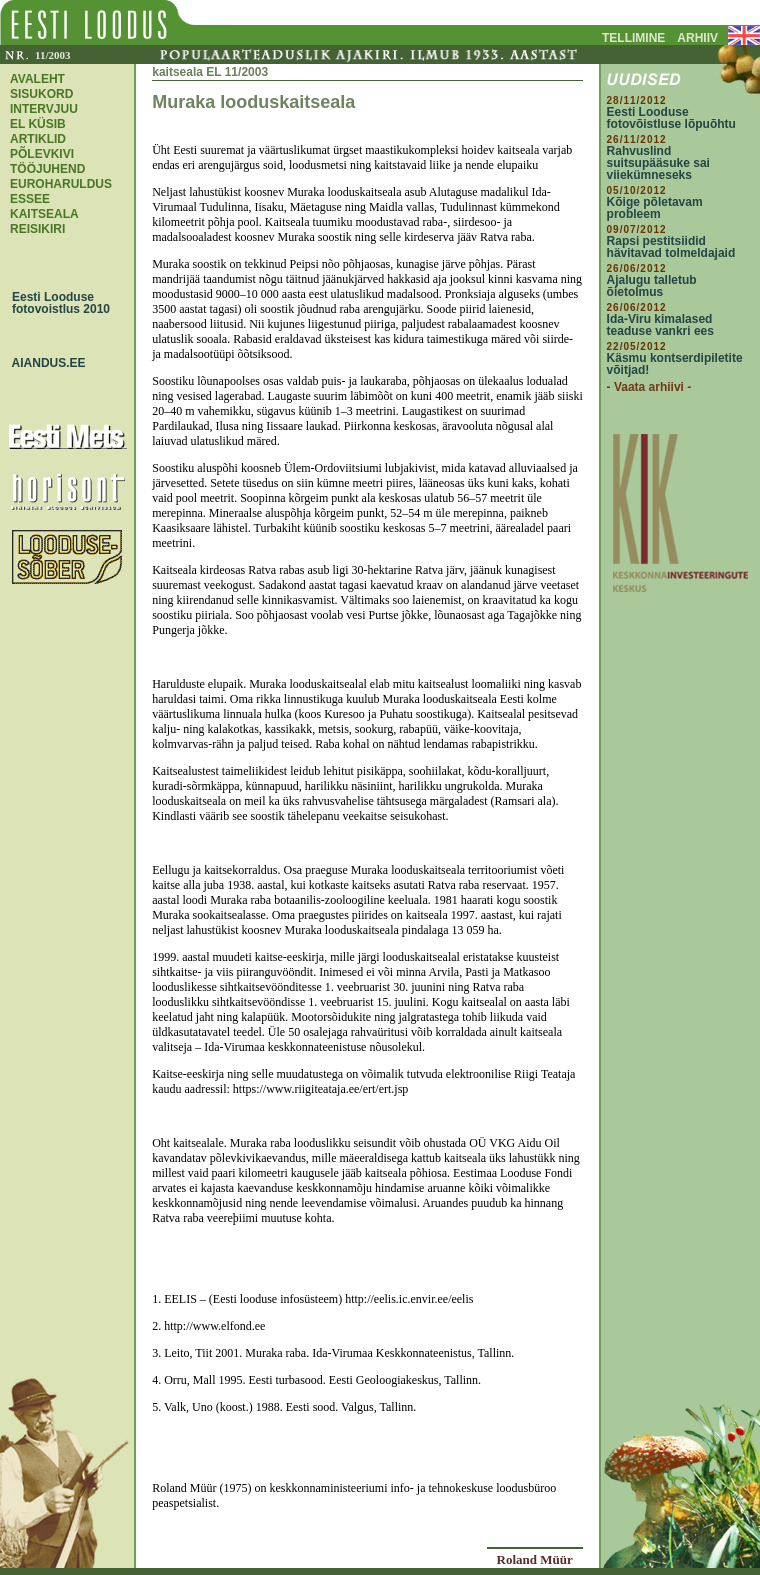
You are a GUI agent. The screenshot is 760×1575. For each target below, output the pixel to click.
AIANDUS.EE (44, 363)
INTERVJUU (44, 109)
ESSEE (30, 199)
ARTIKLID (38, 139)
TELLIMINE (633, 38)
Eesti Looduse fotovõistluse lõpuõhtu (671, 118)
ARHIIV (697, 38)
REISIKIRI (37, 229)
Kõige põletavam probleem (655, 208)
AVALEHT (37, 79)
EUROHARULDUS (61, 184)
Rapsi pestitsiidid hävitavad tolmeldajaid (671, 247)
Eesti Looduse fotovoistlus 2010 (56, 303)
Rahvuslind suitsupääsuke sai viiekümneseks (658, 163)
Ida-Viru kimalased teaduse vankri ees (660, 325)
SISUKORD (41, 94)
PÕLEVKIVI (42, 154)
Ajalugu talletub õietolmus (652, 286)
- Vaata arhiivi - (649, 387)
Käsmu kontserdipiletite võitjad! (675, 364)
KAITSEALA (44, 214)
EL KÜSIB (38, 124)
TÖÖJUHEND (47, 169)
